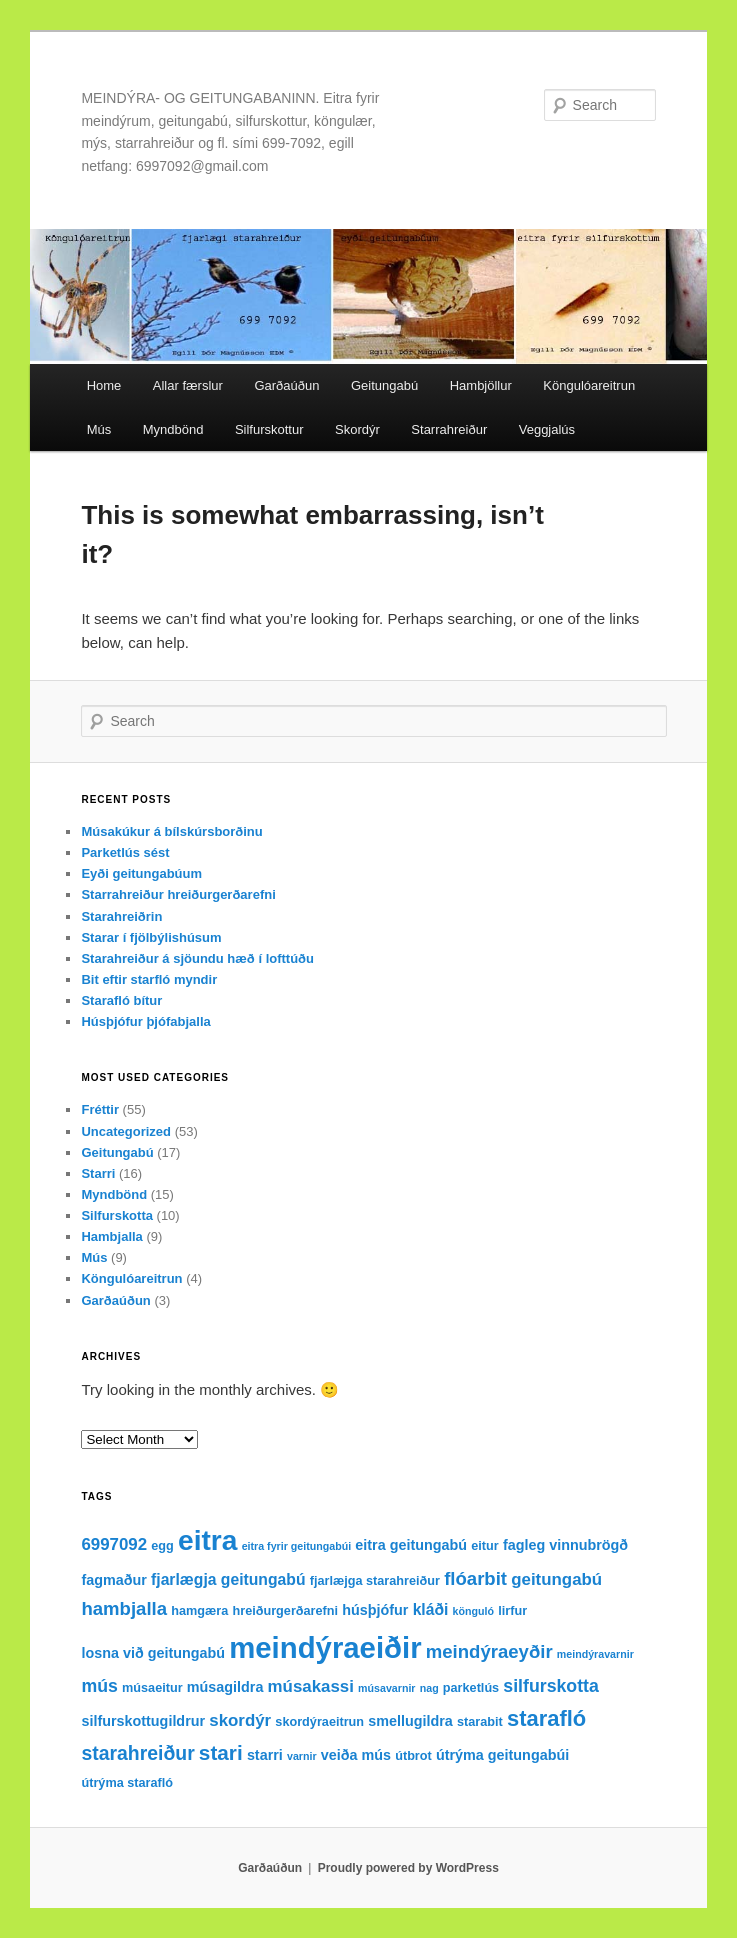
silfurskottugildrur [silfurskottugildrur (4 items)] (143, 1721)
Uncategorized (126, 1131)
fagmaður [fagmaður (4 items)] (113, 1580)
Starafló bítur (121, 1000)
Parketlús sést (125, 852)
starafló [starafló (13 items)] (546, 1718)
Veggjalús (547, 429)
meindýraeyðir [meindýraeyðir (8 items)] (489, 1651)
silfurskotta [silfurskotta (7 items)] (551, 1686)
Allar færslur (188, 385)
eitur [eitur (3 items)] (484, 1546)
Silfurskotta (117, 1215)
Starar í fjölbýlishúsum (151, 937)
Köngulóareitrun (589, 385)
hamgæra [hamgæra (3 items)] (199, 1611)
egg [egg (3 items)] (162, 1546)
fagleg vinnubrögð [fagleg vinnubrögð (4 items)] (565, 1545)
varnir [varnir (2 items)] (302, 1756)
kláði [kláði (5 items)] (431, 1609)
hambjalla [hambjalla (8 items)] (124, 1608)
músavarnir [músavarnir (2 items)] (386, 1688)
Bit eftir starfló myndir (149, 979)
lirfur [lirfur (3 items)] (512, 1611)
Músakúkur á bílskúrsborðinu (171, 831)
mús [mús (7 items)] (99, 1686)
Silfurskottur (269, 429)
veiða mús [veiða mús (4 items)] (356, 1755)
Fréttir (100, 1109)
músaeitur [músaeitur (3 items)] (152, 1688)
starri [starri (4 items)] (265, 1755)
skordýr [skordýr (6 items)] (240, 1720)
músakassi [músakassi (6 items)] (311, 1686)
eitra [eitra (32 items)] (207, 1540)
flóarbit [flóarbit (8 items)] (475, 1578)
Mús (99, 429)
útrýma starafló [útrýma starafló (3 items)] (127, 1783)
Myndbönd (173, 429)
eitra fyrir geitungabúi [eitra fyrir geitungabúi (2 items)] (297, 1546)
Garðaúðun (286, 385)
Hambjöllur (481, 385)
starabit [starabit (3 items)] (480, 1722)
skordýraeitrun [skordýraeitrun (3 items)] (319, 1722)
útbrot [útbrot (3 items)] (413, 1756)
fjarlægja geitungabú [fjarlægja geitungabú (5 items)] (228, 1579)
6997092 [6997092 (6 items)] (114, 1544)
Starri (98, 1173)
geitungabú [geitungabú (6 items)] (556, 1579)
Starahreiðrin (121, 916)
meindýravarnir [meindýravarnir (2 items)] (595, 1654)
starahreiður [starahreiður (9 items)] (137, 1753)
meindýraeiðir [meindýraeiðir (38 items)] (325, 1647)
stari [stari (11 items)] (221, 1752)
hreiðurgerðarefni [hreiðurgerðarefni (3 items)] (285, 1611)
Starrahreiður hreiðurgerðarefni (178, 894)
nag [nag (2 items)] (429, 1688)
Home (104, 385)
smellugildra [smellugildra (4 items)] (410, 1721)
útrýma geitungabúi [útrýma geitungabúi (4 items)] (502, 1755)
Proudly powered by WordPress (408, 1868)
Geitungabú (384, 385)
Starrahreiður (449, 429)
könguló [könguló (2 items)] (473, 1611)
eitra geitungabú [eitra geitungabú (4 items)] (411, 1545)
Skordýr (357, 429)
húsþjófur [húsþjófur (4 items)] (375, 1610)
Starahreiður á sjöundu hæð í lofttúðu (197, 958)
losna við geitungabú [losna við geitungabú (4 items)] (153, 1653)
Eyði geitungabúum (141, 873)
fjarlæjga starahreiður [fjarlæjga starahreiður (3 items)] (375, 1581)
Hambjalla (111, 1236)
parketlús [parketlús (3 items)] (471, 1688)
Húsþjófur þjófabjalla (145, 1021)
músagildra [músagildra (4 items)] (225, 1687)
